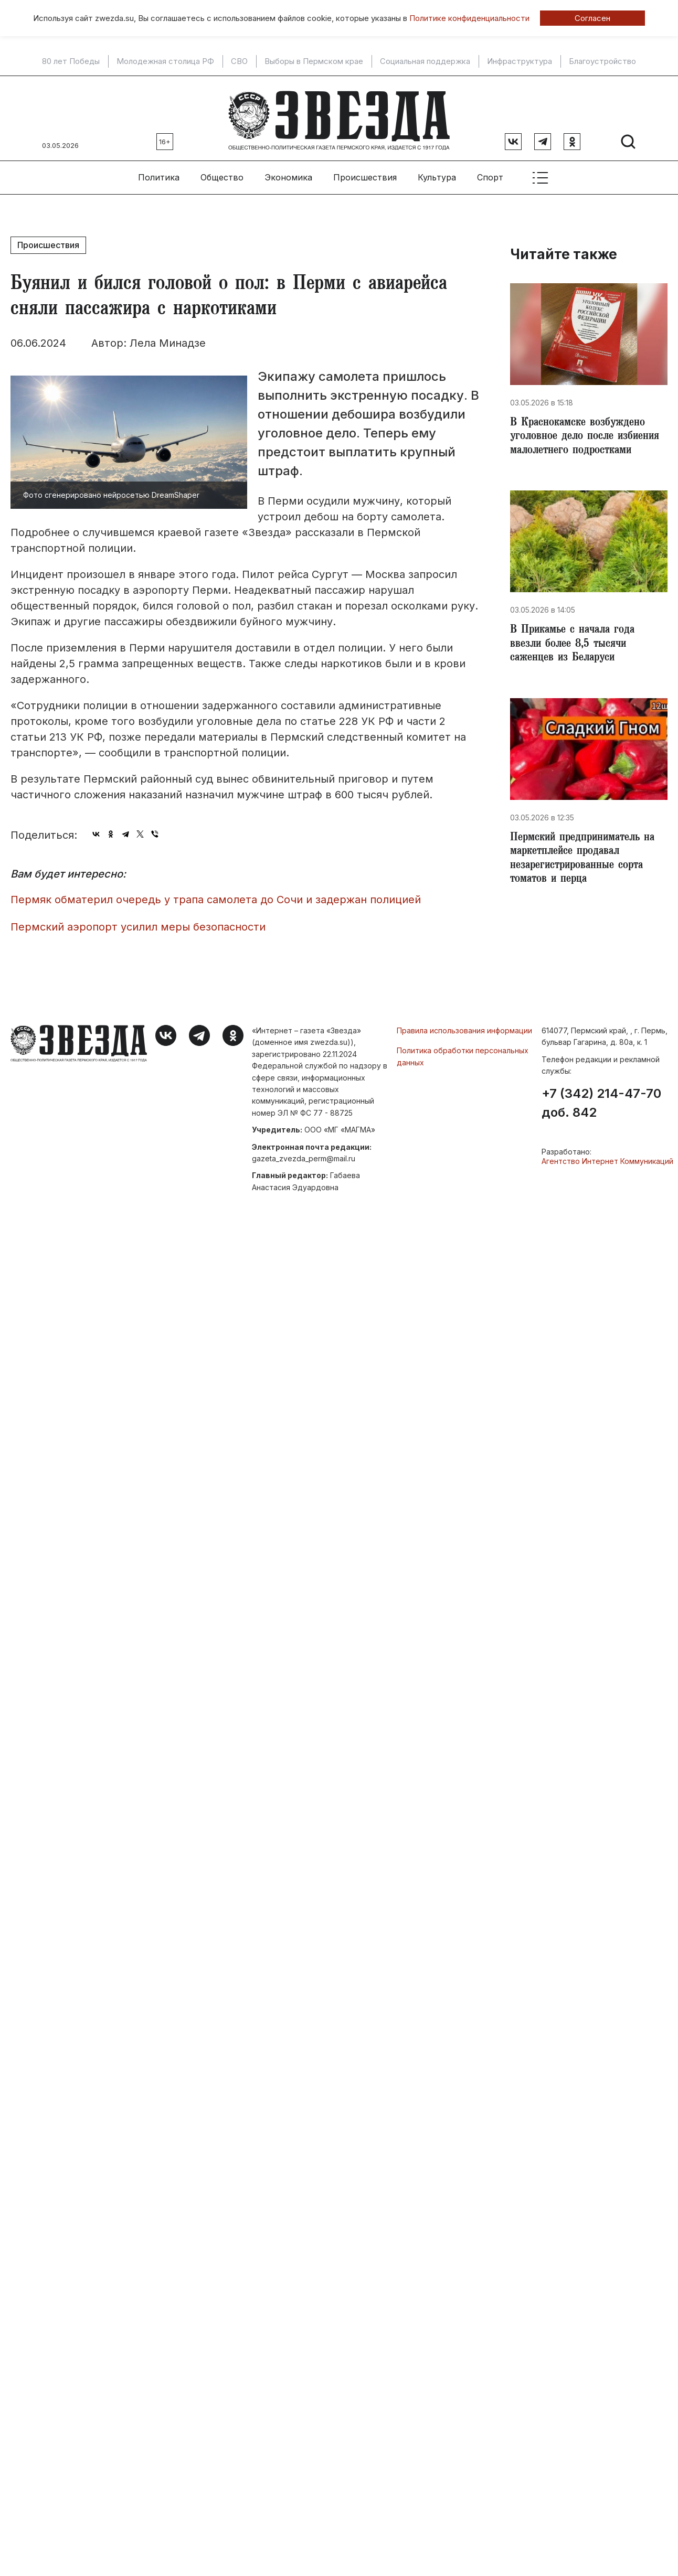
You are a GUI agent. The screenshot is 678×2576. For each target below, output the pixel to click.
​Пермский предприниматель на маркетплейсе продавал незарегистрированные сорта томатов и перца (587, 861)
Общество (221, 173)
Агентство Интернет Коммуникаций (607, 1156)
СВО (239, 61)
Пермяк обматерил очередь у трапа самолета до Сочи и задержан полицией (215, 895)
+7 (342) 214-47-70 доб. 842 (601, 1099)
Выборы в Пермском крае (313, 61)
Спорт (490, 173)
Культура (437, 173)
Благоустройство (602, 61)
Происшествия (365, 173)
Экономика (288, 173)
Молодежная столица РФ (165, 61)
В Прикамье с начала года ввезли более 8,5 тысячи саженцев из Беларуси (576, 644)
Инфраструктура (519, 61)
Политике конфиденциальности (469, 18)
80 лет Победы (71, 61)
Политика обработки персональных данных (462, 1052)
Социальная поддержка (425, 61)
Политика (158, 173)
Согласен (592, 18)
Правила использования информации (464, 1026)
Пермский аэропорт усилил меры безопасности (138, 923)
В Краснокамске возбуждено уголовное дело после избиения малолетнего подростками (587, 434)
